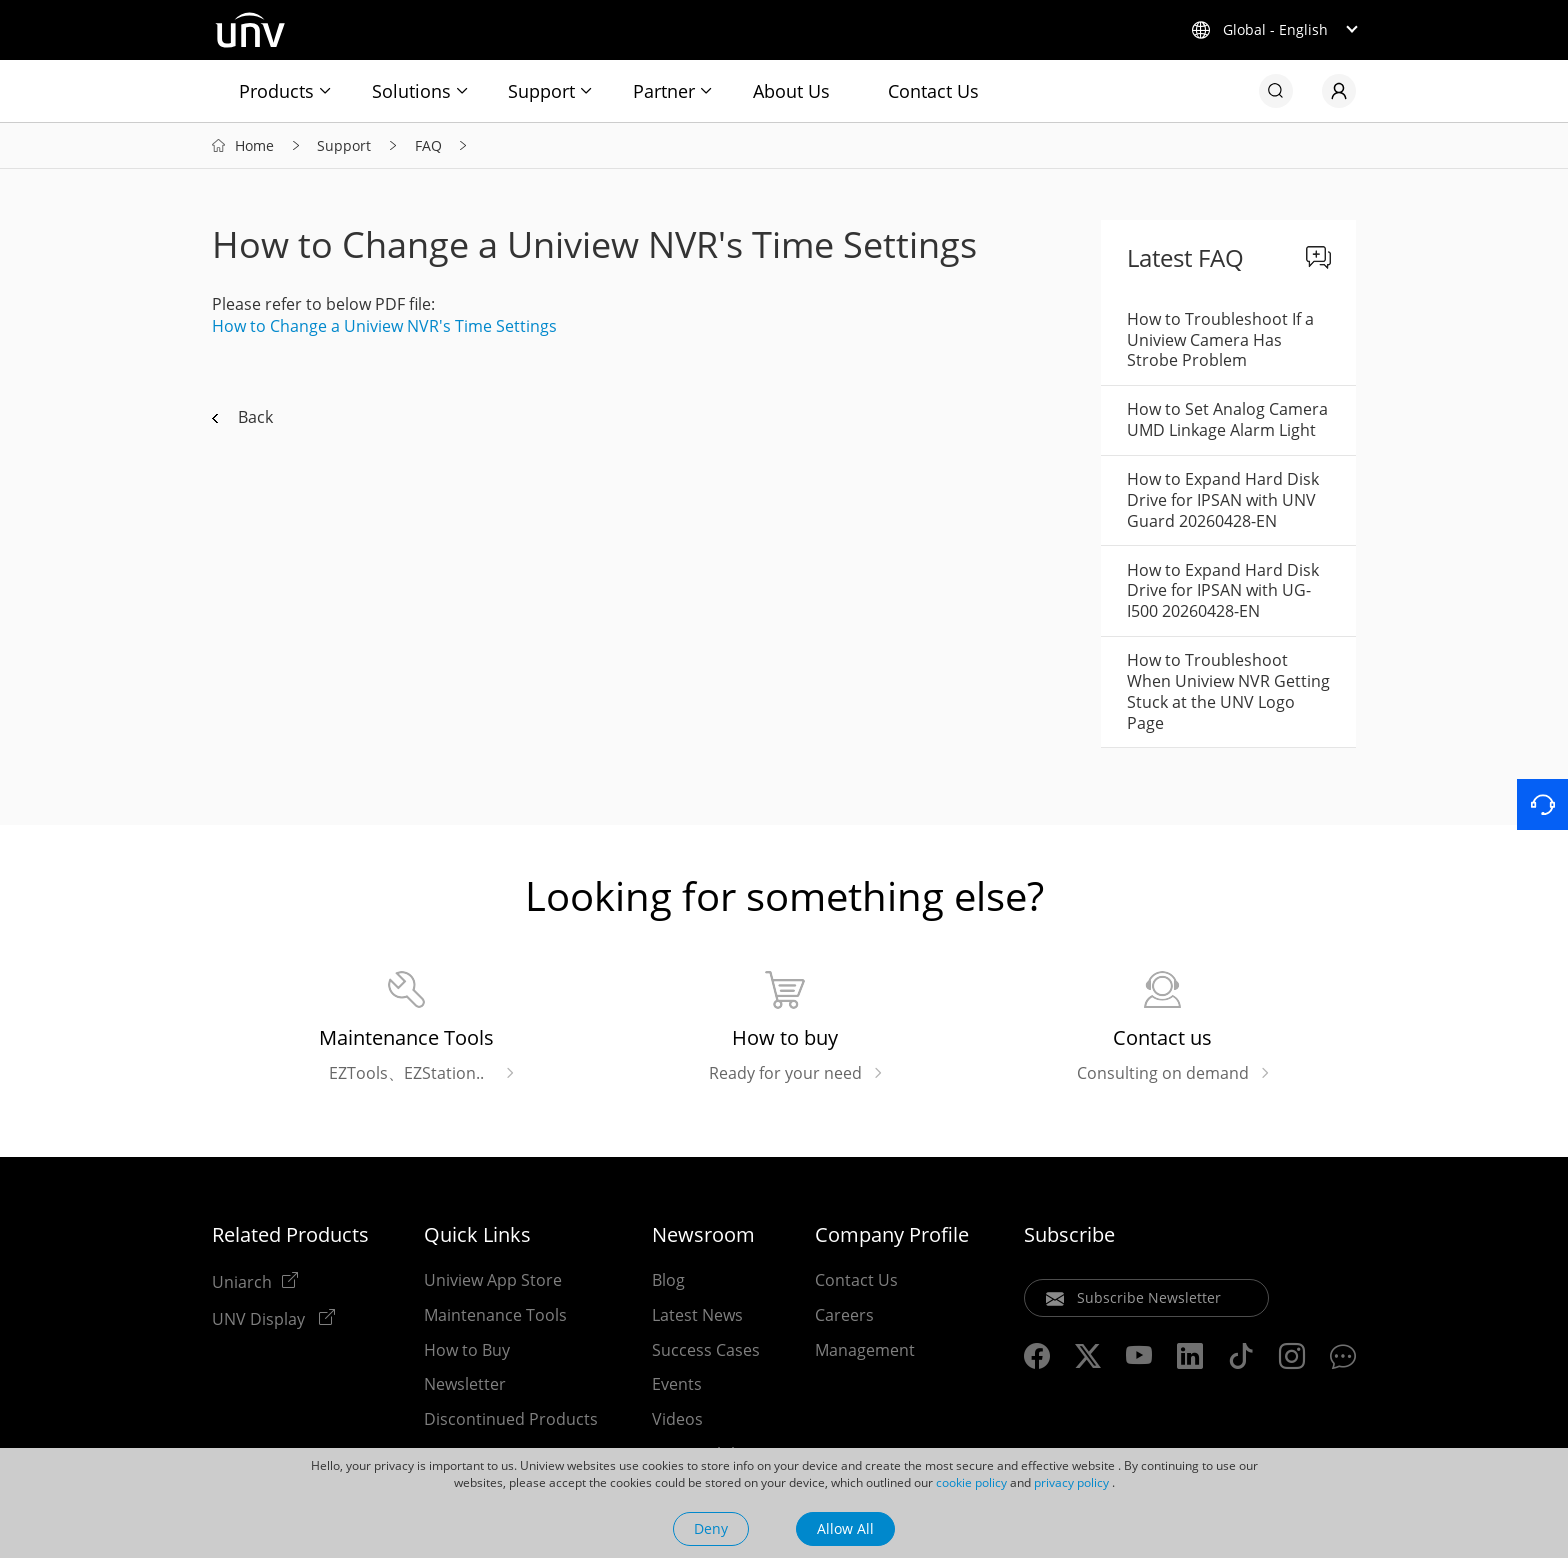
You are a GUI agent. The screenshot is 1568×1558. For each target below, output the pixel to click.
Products (276, 91)
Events (677, 1384)
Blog (668, 1280)
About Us (791, 91)
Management (865, 1350)
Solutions (411, 91)
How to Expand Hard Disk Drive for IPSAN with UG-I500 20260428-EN (1223, 591)
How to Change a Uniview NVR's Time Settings (384, 326)
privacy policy (1071, 1482)
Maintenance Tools (495, 1315)
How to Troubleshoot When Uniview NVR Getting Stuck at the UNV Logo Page (1228, 691)
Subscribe (1069, 1235)
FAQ (428, 145)
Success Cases (706, 1350)
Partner (664, 91)
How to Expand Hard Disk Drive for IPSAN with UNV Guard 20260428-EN (1223, 500)
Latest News (697, 1315)
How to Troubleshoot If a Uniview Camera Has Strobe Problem (1220, 340)
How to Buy (467, 1350)
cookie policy (971, 1482)
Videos (677, 1419)
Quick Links (477, 1235)
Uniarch (242, 1281)
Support (541, 91)
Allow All (845, 1528)
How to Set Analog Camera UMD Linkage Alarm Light (1227, 419)
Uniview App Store (493, 1280)
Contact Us (933, 91)
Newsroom (703, 1235)
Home (254, 145)
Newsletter (465, 1384)
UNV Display (260, 1318)
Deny (711, 1528)
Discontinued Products (511, 1419)
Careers (844, 1315)
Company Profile (892, 1235)
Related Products (290, 1235)
